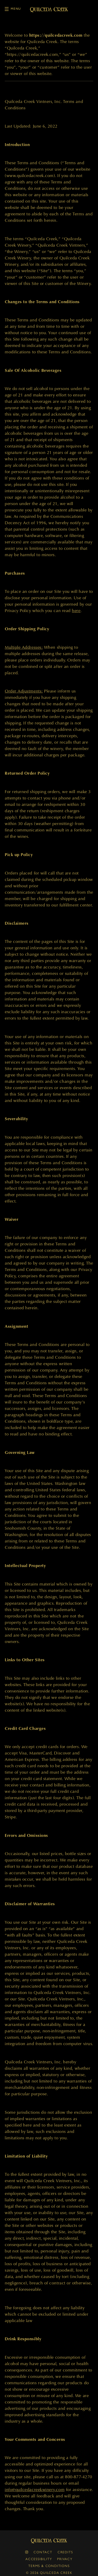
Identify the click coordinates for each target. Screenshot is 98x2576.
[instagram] (27, 2552)
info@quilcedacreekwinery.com (34, 2489)
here (76, 610)
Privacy (65, 2558)
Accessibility (38, 2558)
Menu (13, 9)
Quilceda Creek (49, 2541)
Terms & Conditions (48, 2565)
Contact (43, 2551)
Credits (65, 2551)
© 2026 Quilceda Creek (49, 2572)
